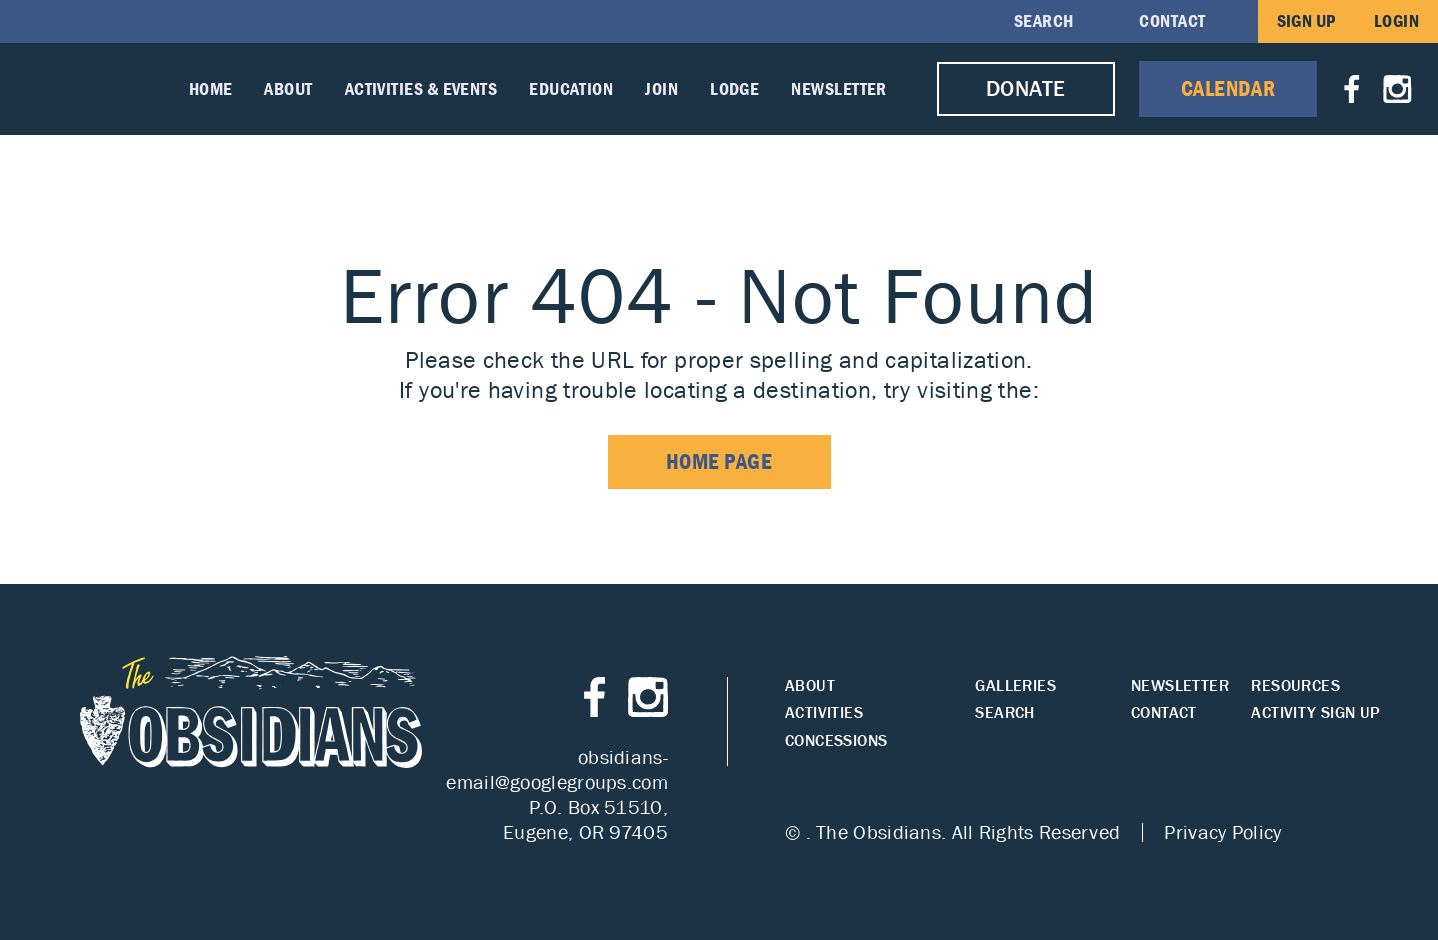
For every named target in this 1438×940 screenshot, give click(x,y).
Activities (824, 712)
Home (211, 89)
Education (571, 89)
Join (661, 89)
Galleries (1015, 685)
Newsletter (839, 89)
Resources (1295, 685)
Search (1044, 21)
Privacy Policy (1222, 832)
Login (1396, 21)
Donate (1026, 88)
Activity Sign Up (1315, 712)
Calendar (1228, 88)
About (288, 89)
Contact (1172, 21)
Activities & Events (421, 89)
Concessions (836, 740)
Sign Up (1306, 21)
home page (719, 461)
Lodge (734, 89)
